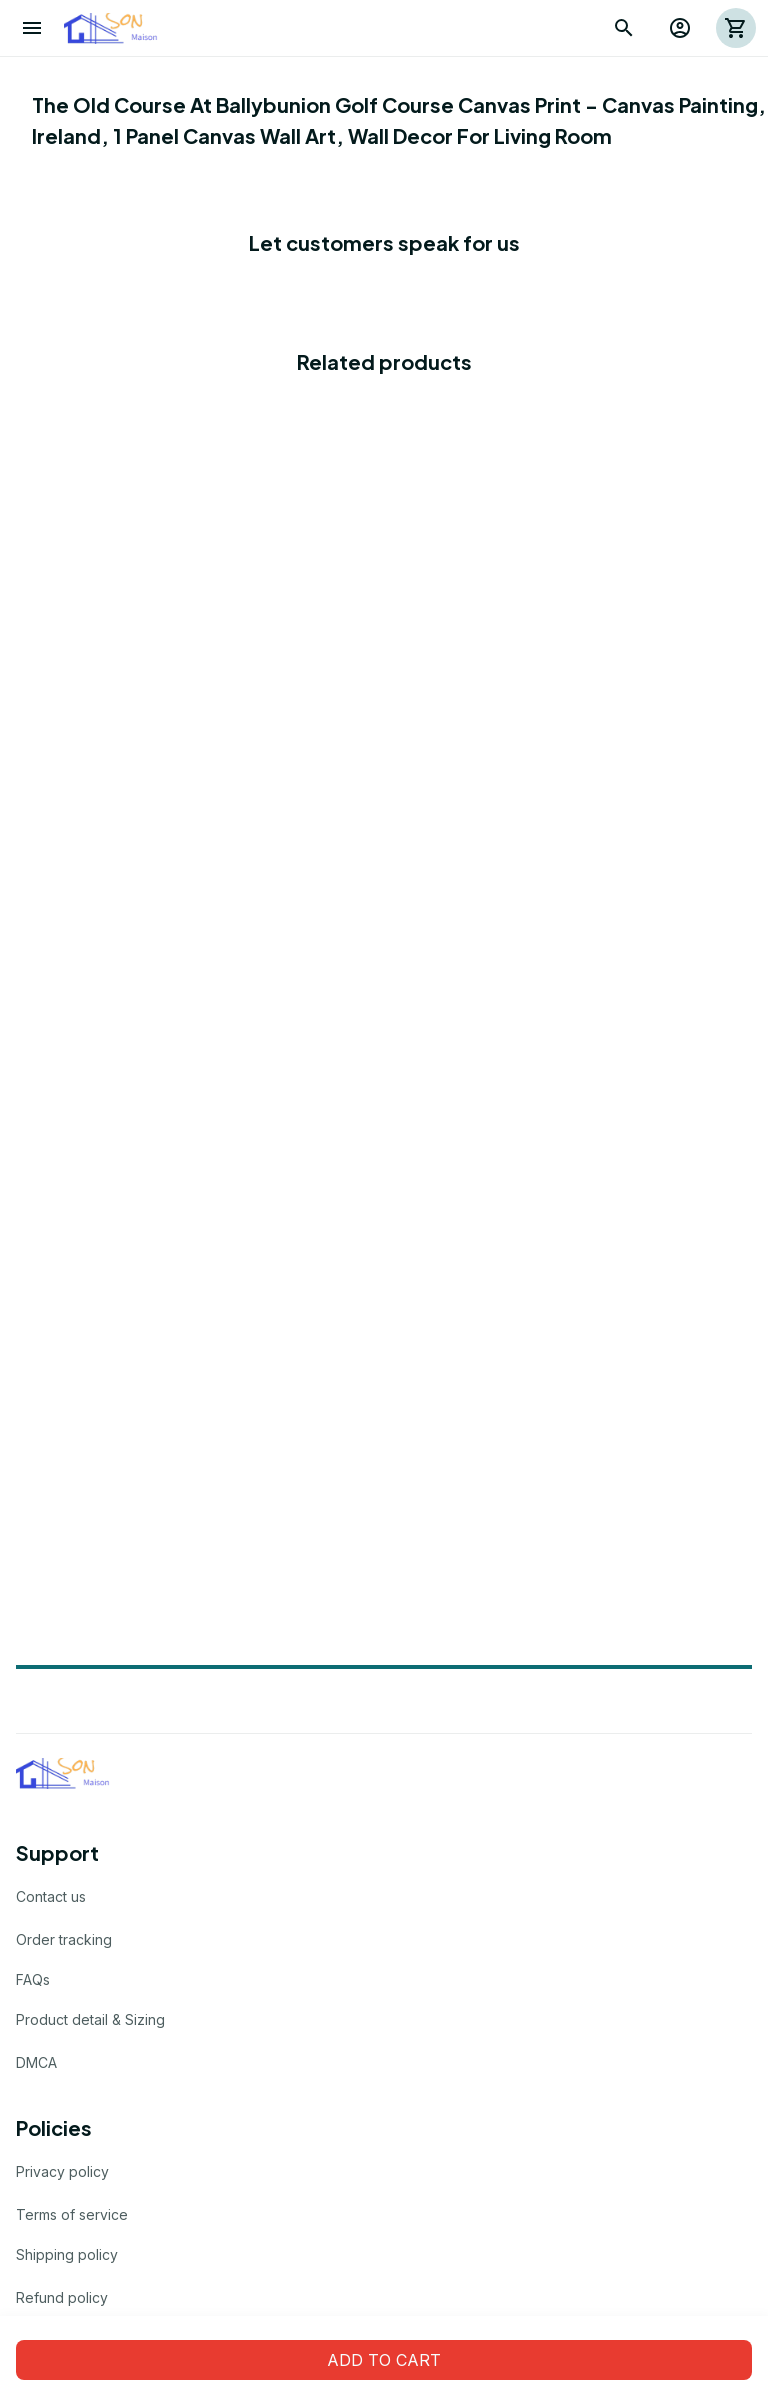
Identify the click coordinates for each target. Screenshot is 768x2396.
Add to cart (384, 2360)
